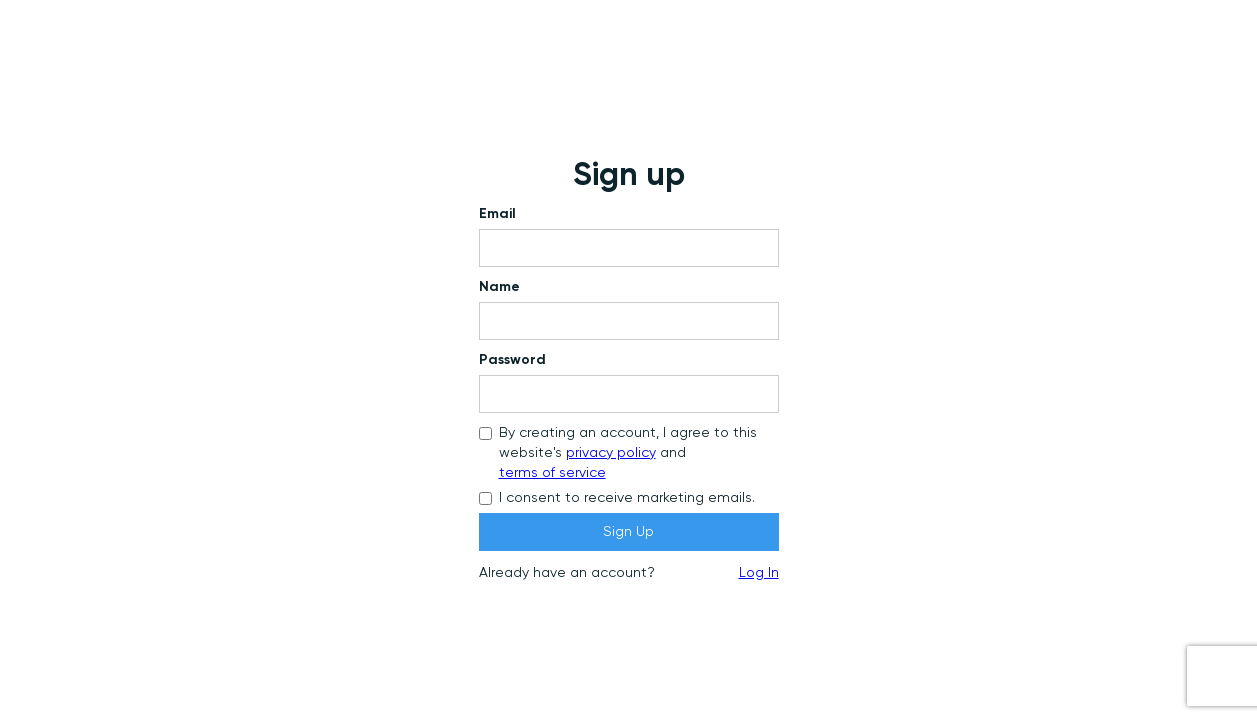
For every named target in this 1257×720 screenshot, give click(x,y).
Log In (759, 573)
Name (499, 287)
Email (497, 214)
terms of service (552, 473)
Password (512, 360)
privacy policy (611, 453)
